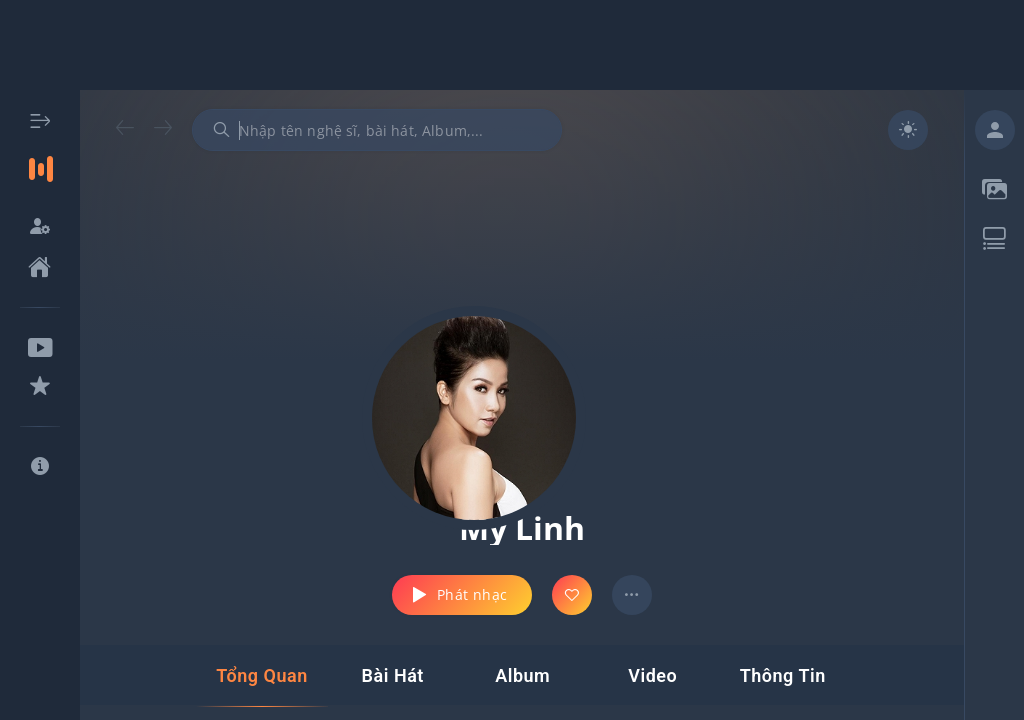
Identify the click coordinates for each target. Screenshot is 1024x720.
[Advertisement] (512, 45)
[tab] (261, 676)
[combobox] (377, 130)
